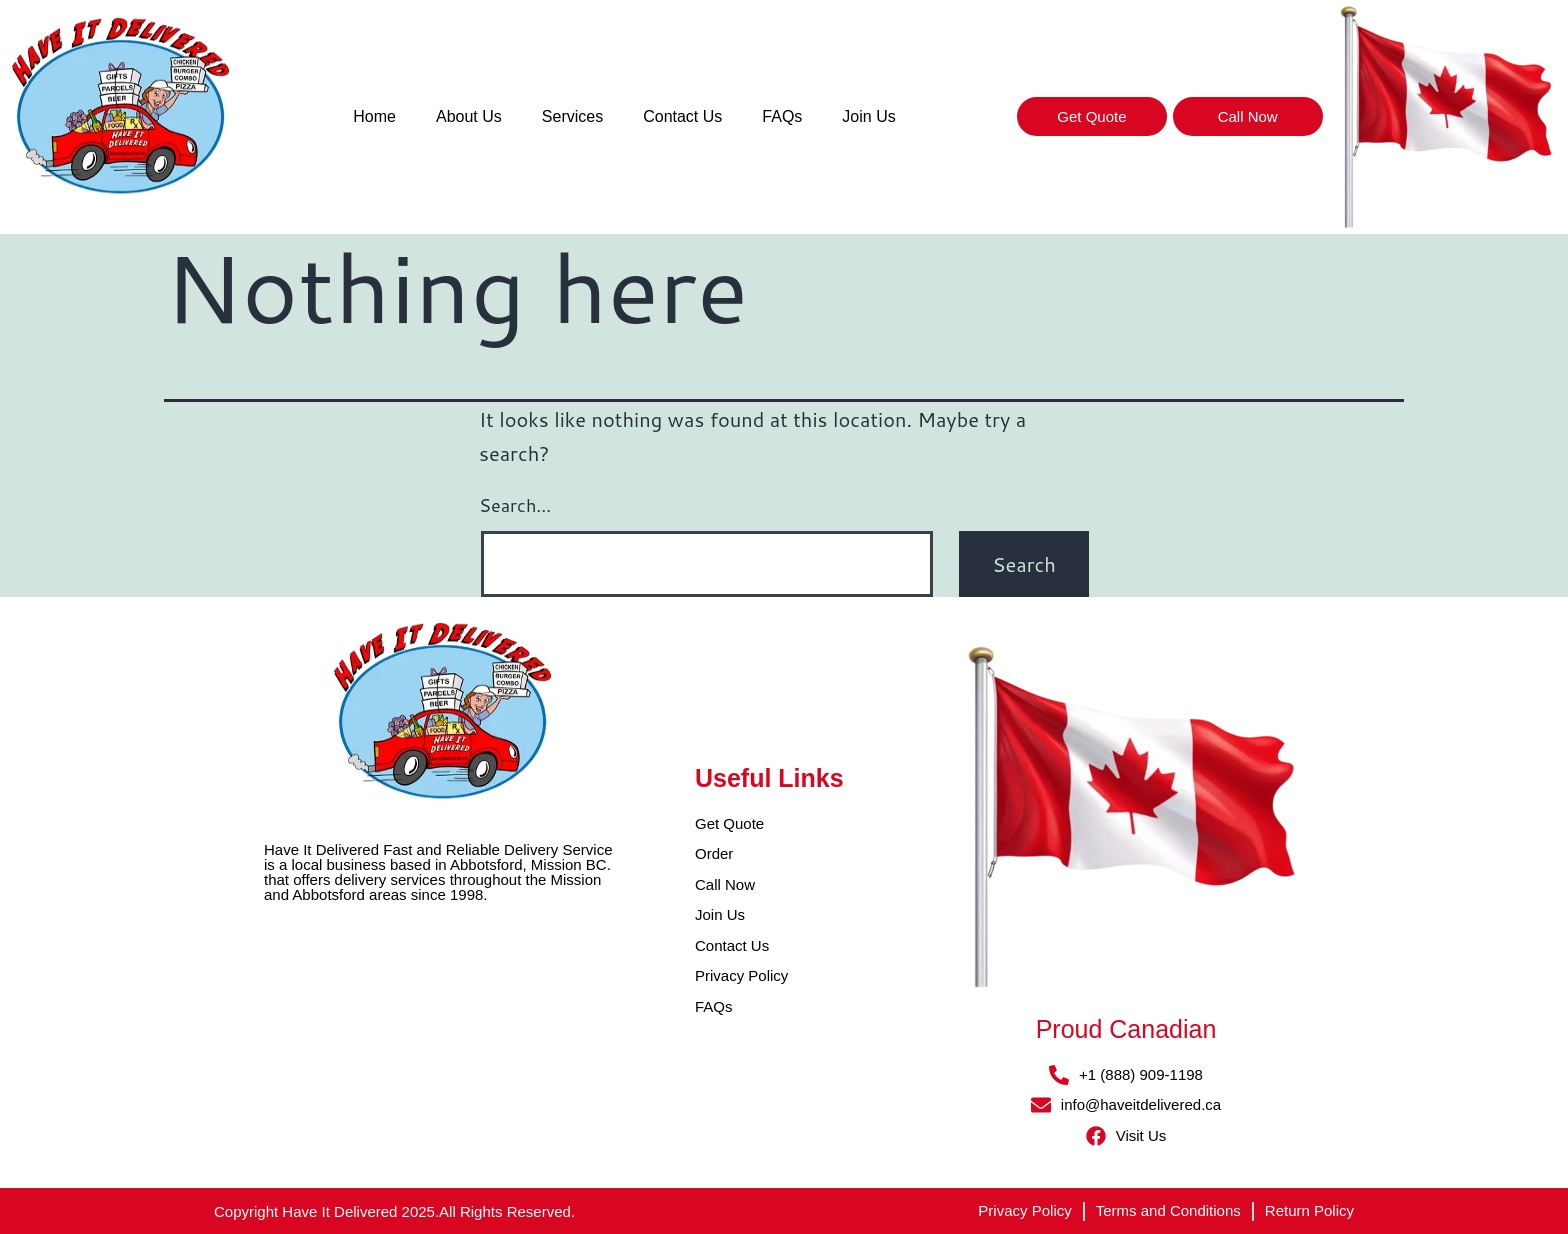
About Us (469, 116)
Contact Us (682, 116)
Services (572, 116)
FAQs (782, 116)
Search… (515, 505)
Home (374, 116)
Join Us (868, 116)
